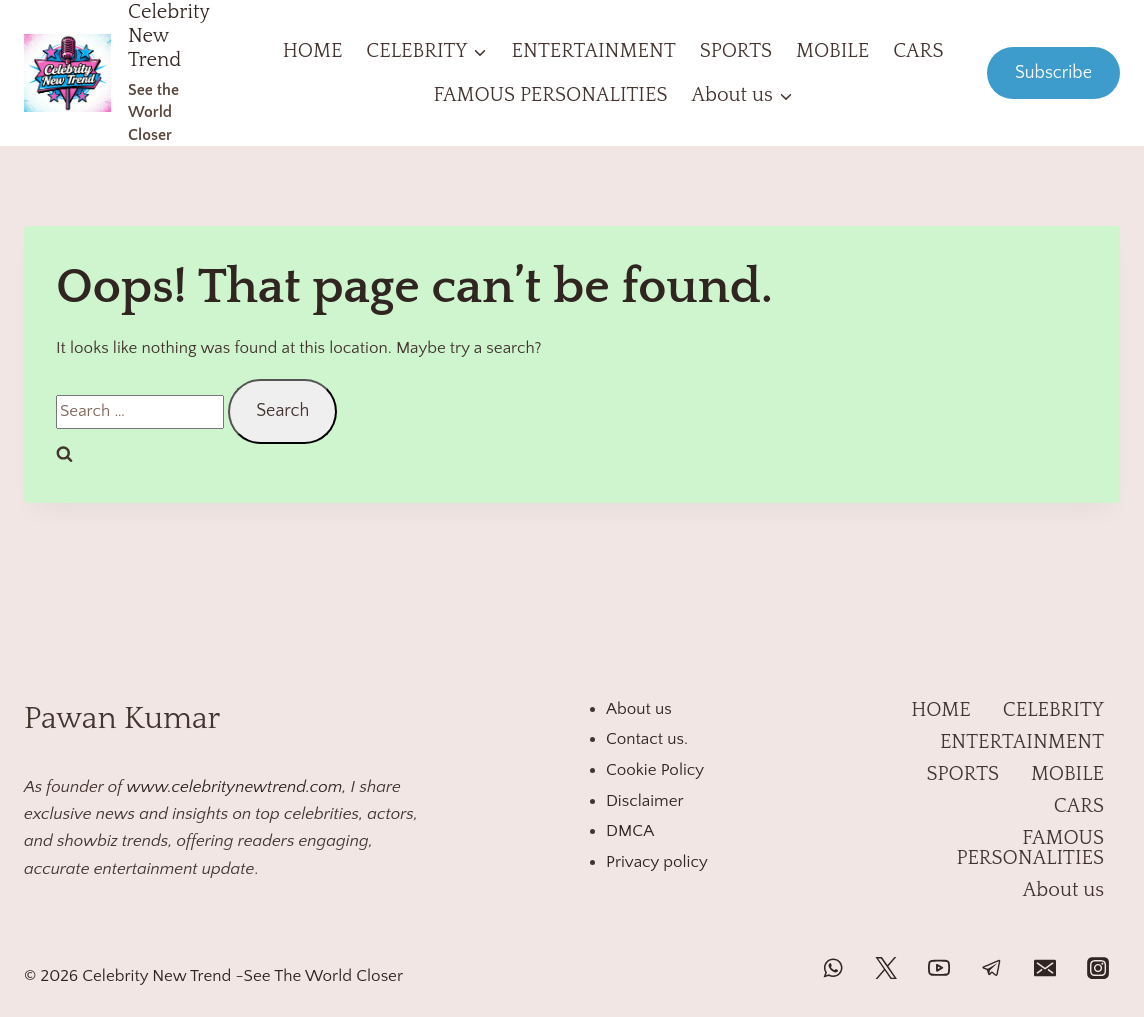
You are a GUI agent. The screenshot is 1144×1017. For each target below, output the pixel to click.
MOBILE (832, 51)
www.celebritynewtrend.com (234, 787)
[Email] (1045, 968)
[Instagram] (1098, 968)
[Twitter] (886, 968)
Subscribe (1053, 73)
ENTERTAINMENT (594, 51)
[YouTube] (939, 968)
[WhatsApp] (833, 968)
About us (639, 709)
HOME (313, 51)
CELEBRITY (1053, 710)
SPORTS (736, 51)
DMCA (630, 831)
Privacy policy (657, 862)
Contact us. (647, 739)
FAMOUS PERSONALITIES (550, 95)
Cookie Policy (655, 770)
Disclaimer (645, 801)
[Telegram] (992, 968)
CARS (918, 51)
